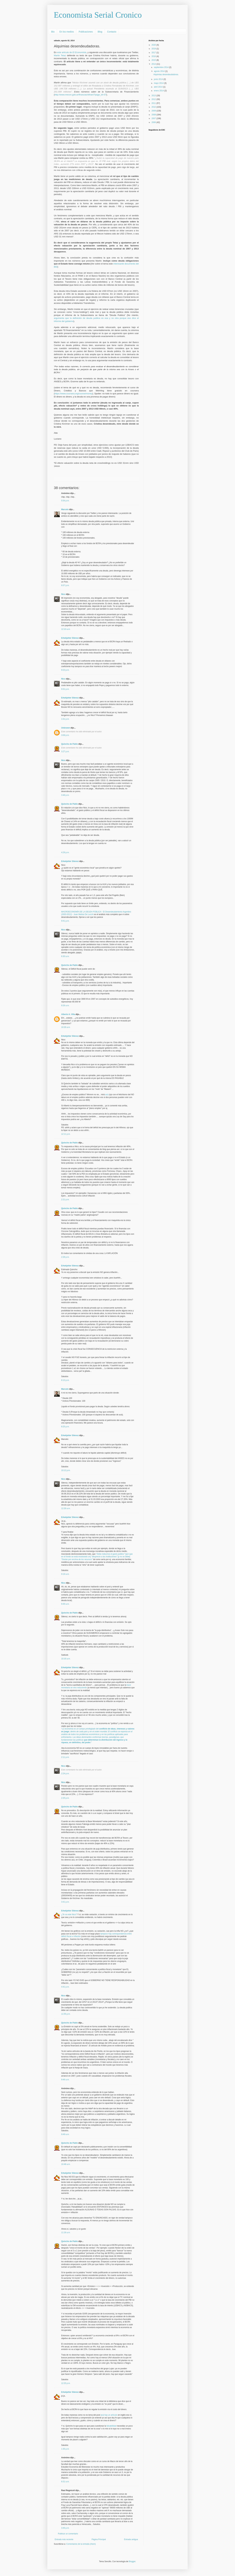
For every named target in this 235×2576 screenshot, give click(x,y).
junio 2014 (159, 79)
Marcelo (65, 509)
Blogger (132, 2561)
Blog (100, 31)
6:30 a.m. (65, 956)
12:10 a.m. (65, 629)
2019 (154, 49)
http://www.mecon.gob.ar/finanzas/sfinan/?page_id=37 (80, 94)
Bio (53, 31)
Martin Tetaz (60, 55)
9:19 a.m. (65, 1574)
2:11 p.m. (65, 1757)
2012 (154, 99)
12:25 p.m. (65, 2383)
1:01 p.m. (65, 719)
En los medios (66, 31)
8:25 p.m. (65, 1426)
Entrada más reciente (64, 2539)
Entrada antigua (131, 2539)
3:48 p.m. (65, 795)
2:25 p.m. (65, 1798)
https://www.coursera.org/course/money (73, 393)
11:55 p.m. (65, 2014)
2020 (154, 45)
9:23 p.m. (65, 670)
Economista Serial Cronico (98, 14)
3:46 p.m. (65, 2528)
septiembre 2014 (161, 67)
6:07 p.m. (65, 585)
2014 (154, 64)
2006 (154, 122)
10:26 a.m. (65, 1027)
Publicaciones (86, 31)
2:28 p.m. (65, 1257)
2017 (154, 52)
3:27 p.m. (65, 751)
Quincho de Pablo (69, 744)
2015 (154, 60)
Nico (63, 594)
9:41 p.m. (65, 921)
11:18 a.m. (65, 2232)
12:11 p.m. (65, 1134)
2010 (154, 107)
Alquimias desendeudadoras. (166, 74)
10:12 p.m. (65, 1470)
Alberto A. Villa (68, 1014)
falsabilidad (111, 2426)
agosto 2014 (159, 71)
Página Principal (99, 2539)
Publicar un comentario (68, 2534)
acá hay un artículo (109, 2415)
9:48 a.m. (65, 2079)
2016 (154, 56)
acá (106, 1094)
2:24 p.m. (65, 1773)
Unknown (65, 728)
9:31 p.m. (65, 689)
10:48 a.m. (65, 2164)
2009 (154, 111)
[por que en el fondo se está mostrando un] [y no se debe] (97, 1557)
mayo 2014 (159, 83)
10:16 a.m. (65, 1659)
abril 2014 (158, 87)
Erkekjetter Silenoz (70, 638)
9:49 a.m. (65, 1604)
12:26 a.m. (65, 1508)
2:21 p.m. (65, 1199)
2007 (154, 118)
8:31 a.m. (65, 2481)
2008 (154, 115)
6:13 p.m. (65, 1380)
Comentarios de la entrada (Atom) (81, 2544)
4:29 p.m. (65, 852)
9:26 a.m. (65, 1005)
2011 (154, 103)
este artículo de (71, 52)
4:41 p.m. (65, 1987)
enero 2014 (159, 91)
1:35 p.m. (65, 2449)
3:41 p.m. (65, 1902)
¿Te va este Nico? (69, 1914)
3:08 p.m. (65, 735)
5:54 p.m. (65, 500)
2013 (154, 95)
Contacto (111, 31)
